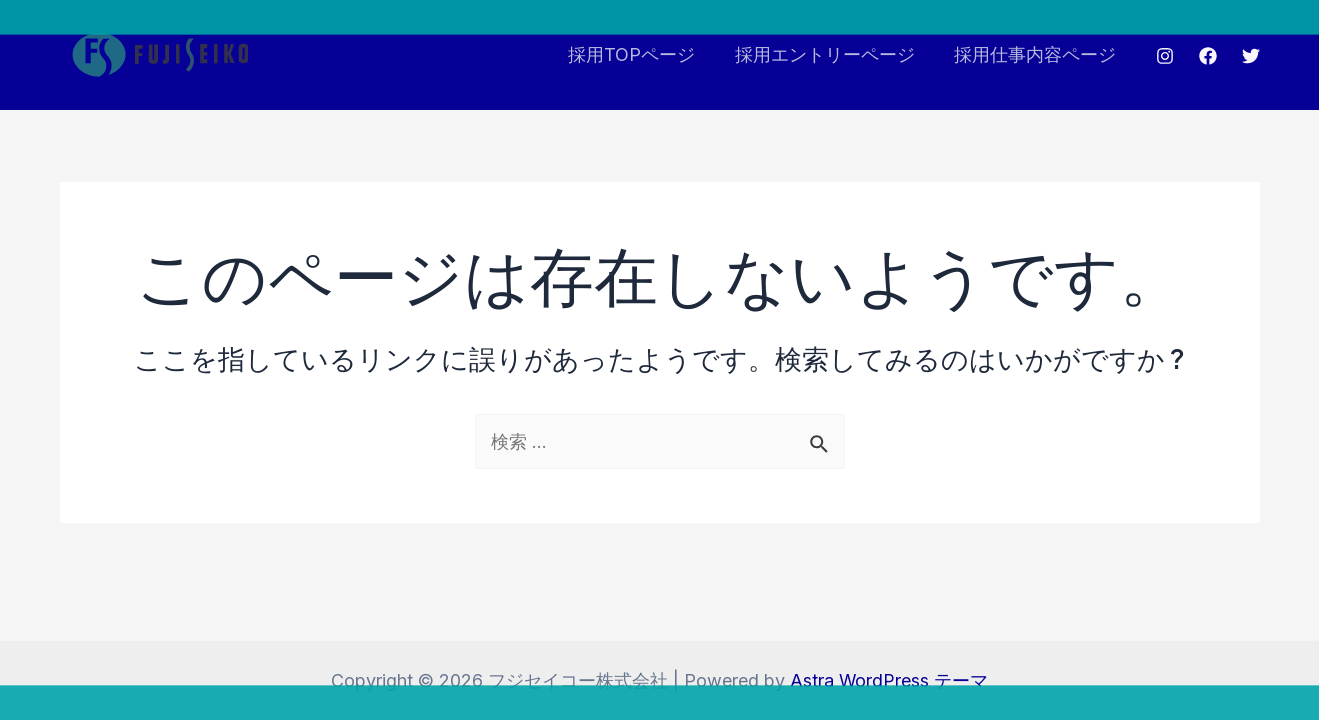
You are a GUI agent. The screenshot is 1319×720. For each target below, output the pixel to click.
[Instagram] (1165, 56)
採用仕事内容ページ (1037, 54)
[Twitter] (1251, 56)
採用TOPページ (640, 54)
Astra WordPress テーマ (889, 680)
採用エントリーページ (830, 54)
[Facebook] (1208, 56)
